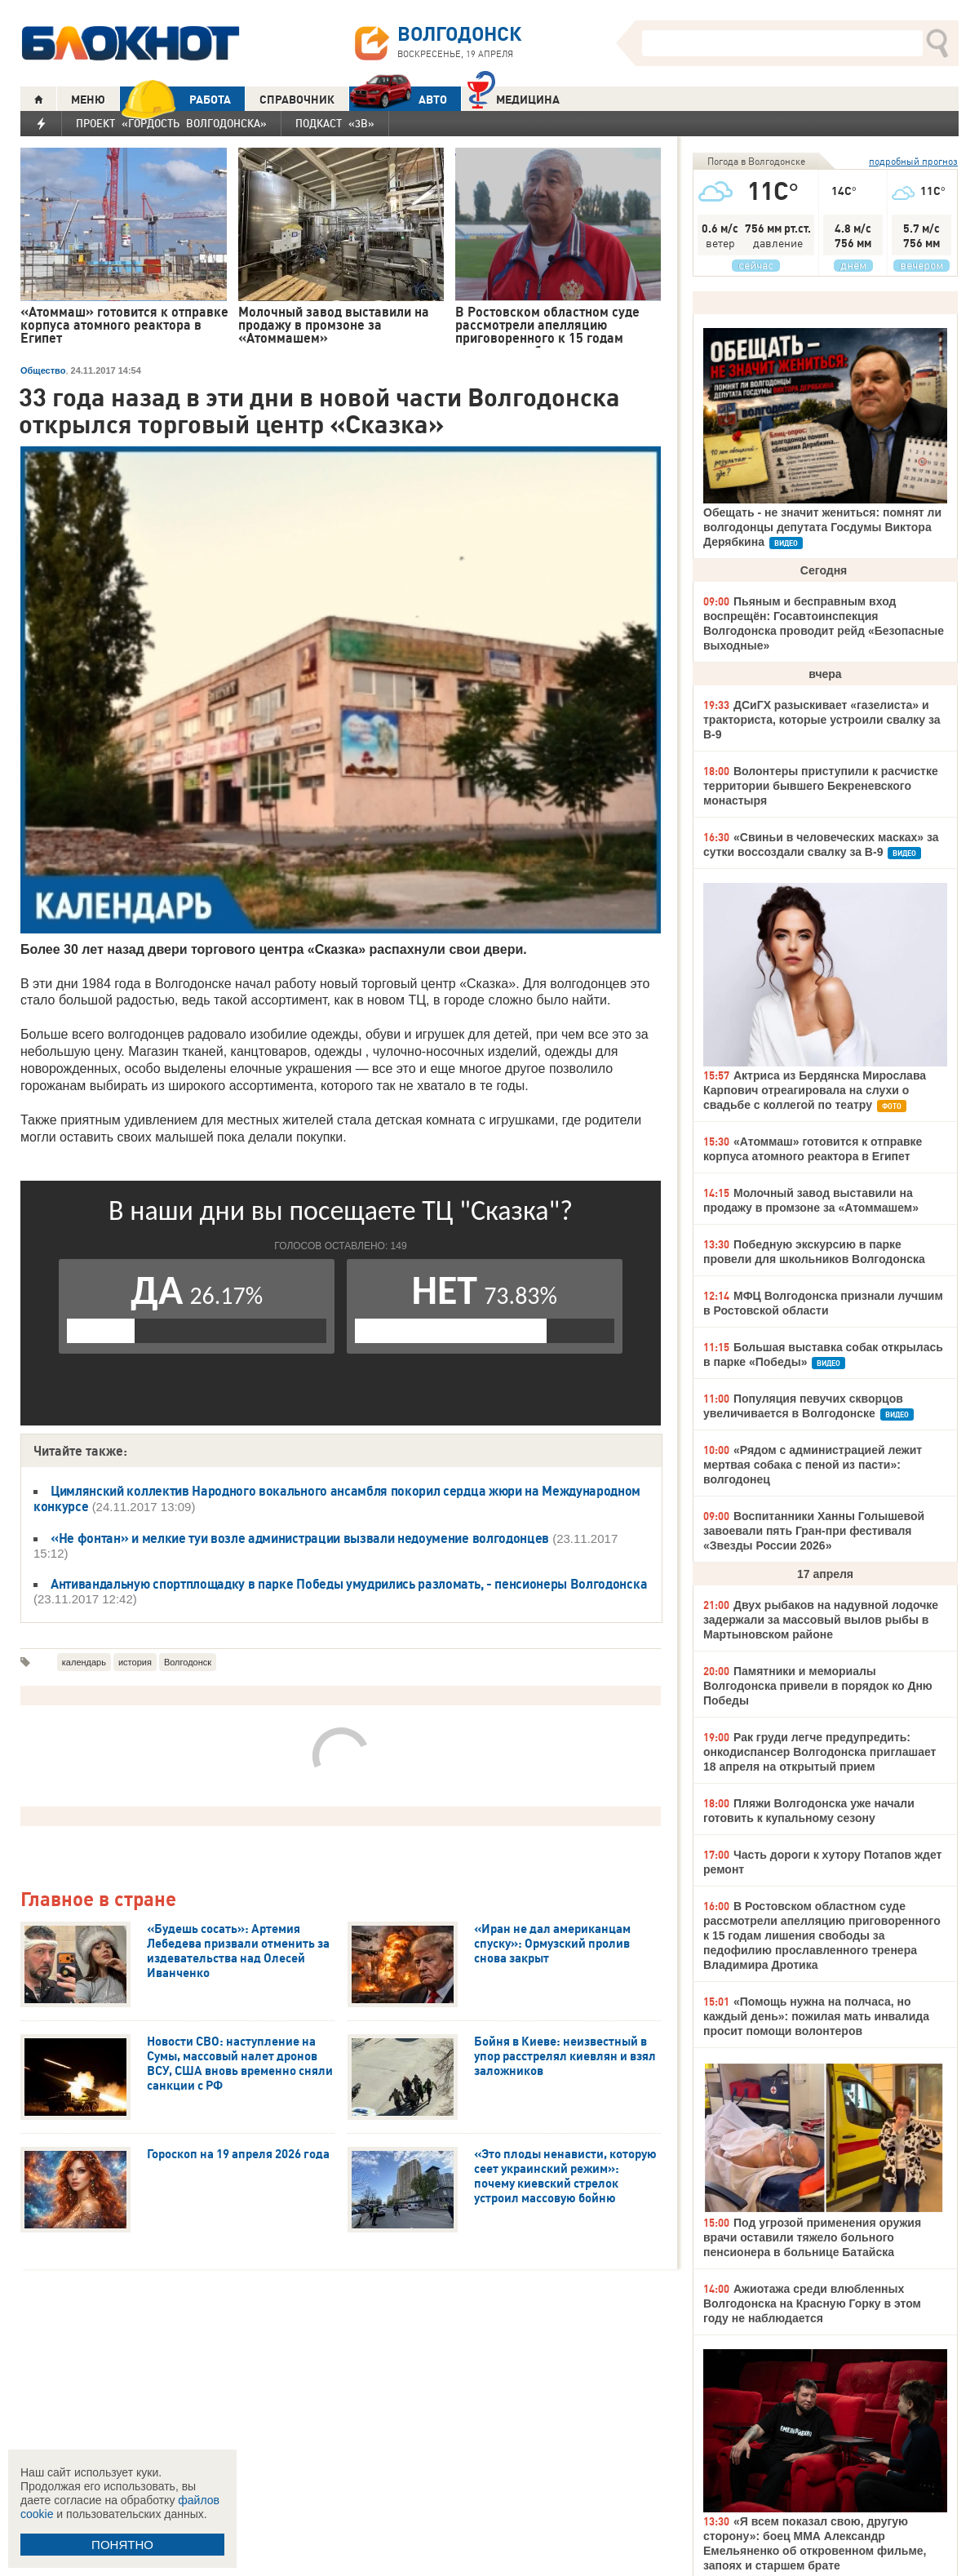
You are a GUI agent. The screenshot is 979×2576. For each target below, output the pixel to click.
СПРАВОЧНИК (296, 99)
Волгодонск (187, 1662)
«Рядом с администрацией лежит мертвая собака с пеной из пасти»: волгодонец (812, 1464)
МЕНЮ (88, 99)
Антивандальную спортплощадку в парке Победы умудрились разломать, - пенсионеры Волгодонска (349, 1584)
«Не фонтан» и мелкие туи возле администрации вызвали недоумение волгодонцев (300, 1538)
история (135, 1662)
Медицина (513, 97)
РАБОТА (175, 99)
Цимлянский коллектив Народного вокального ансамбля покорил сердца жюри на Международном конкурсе (336, 1498)
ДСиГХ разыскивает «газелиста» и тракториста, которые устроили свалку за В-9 (822, 719)
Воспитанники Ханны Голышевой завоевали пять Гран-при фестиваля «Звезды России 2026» (813, 1531)
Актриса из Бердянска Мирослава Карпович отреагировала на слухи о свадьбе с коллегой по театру (814, 1090)
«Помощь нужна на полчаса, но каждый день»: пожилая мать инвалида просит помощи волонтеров (816, 2016)
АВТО (398, 99)
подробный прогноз (913, 161)
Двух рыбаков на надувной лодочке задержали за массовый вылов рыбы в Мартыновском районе (820, 1619)
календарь (84, 1662)
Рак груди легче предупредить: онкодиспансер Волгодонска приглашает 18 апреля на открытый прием (819, 1752)
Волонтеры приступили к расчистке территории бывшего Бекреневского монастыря (820, 786)
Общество (42, 370)
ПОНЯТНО (122, 2545)
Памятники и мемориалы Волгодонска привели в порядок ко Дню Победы (817, 1686)
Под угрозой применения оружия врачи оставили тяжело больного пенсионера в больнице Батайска (812, 2237)
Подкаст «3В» (334, 123)
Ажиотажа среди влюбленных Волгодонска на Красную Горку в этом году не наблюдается (812, 2303)
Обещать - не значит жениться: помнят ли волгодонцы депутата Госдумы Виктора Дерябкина (822, 527)
